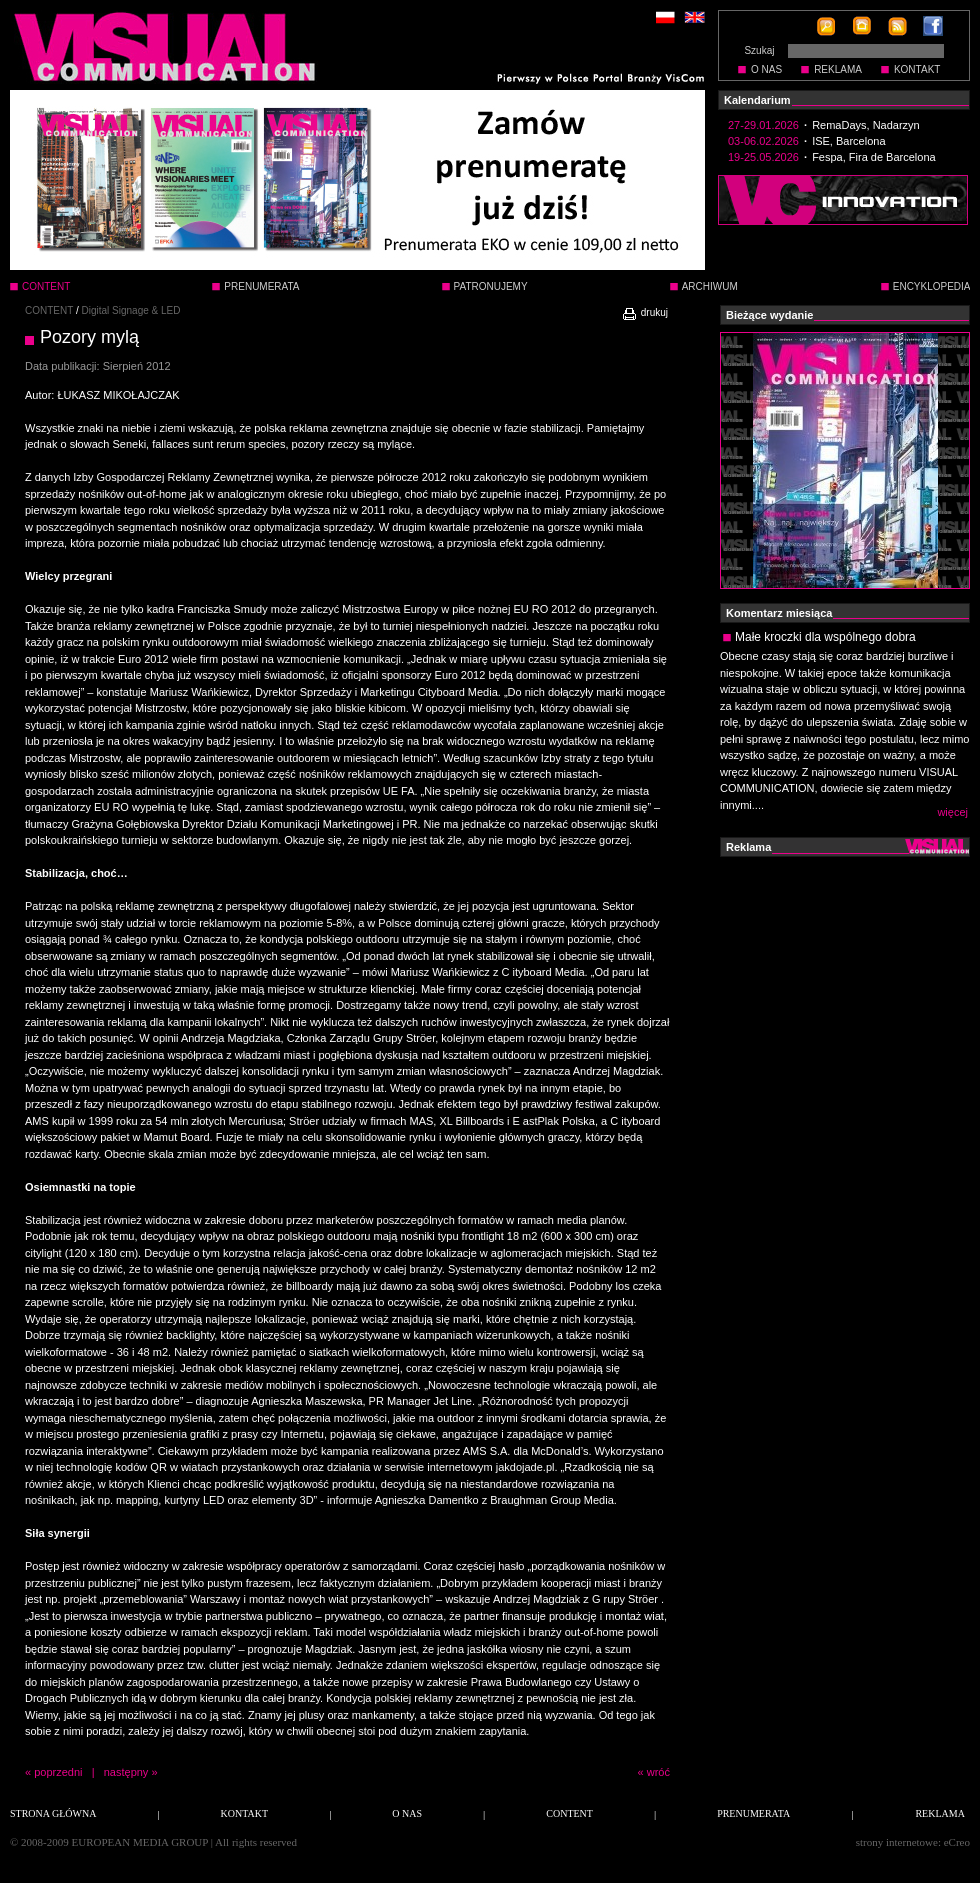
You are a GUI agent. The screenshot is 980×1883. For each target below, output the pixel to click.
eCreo (957, 1842)
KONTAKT (917, 69)
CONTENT (49, 310)
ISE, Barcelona (848, 141)
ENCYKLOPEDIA (932, 286)
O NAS (766, 69)
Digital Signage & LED (131, 310)
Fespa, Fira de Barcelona (874, 157)
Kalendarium (757, 100)
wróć (658, 1772)
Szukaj (759, 50)
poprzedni (58, 1772)
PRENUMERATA (261, 286)
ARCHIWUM (710, 286)
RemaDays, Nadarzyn (866, 125)
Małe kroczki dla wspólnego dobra (825, 637)
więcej (952, 812)
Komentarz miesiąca (779, 613)
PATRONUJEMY (491, 286)
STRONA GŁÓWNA (53, 1813)
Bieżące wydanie (769, 315)
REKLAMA (838, 69)
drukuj (644, 312)
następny (126, 1772)
